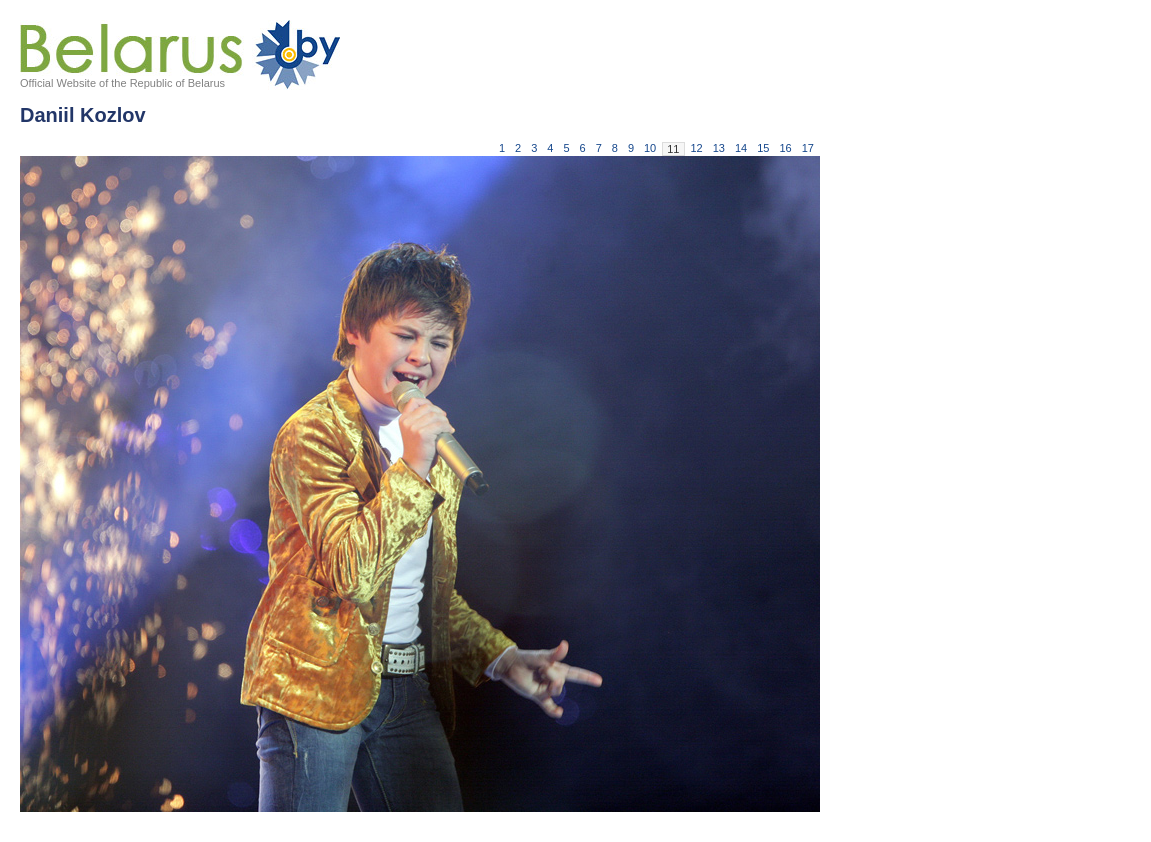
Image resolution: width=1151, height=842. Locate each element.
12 (697, 148)
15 (763, 148)
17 (808, 148)
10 (650, 148)
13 (719, 148)
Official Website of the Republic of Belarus (122, 83)
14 (741, 148)
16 (786, 148)
